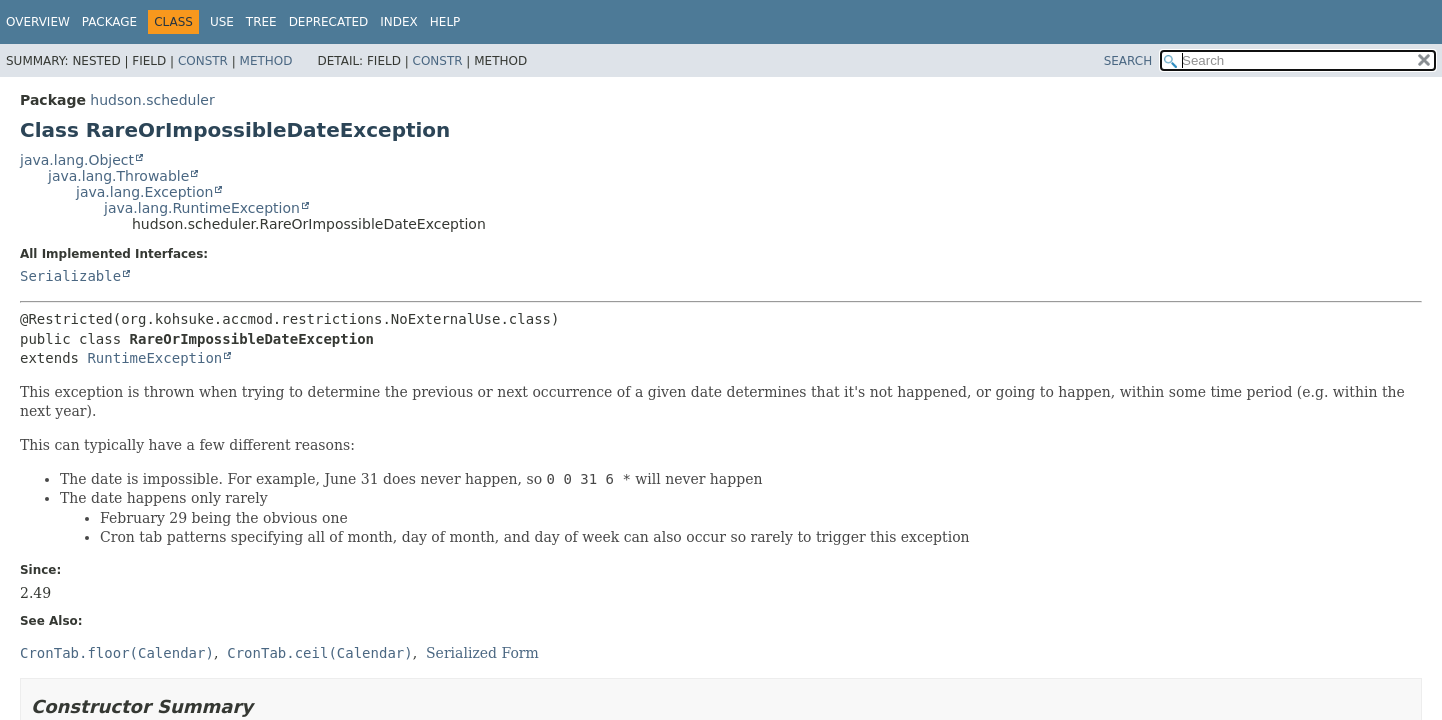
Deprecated (329, 22)
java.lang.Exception (144, 192)
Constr (203, 61)
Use (222, 22)
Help (445, 22)
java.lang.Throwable (118, 176)
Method (266, 61)
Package (109, 22)
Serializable (70, 276)
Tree (261, 22)
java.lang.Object (77, 160)
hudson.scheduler (152, 100)
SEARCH (1128, 61)
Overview (38, 22)
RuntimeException (154, 358)
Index (399, 22)
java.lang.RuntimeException (202, 208)
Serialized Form (482, 653)
